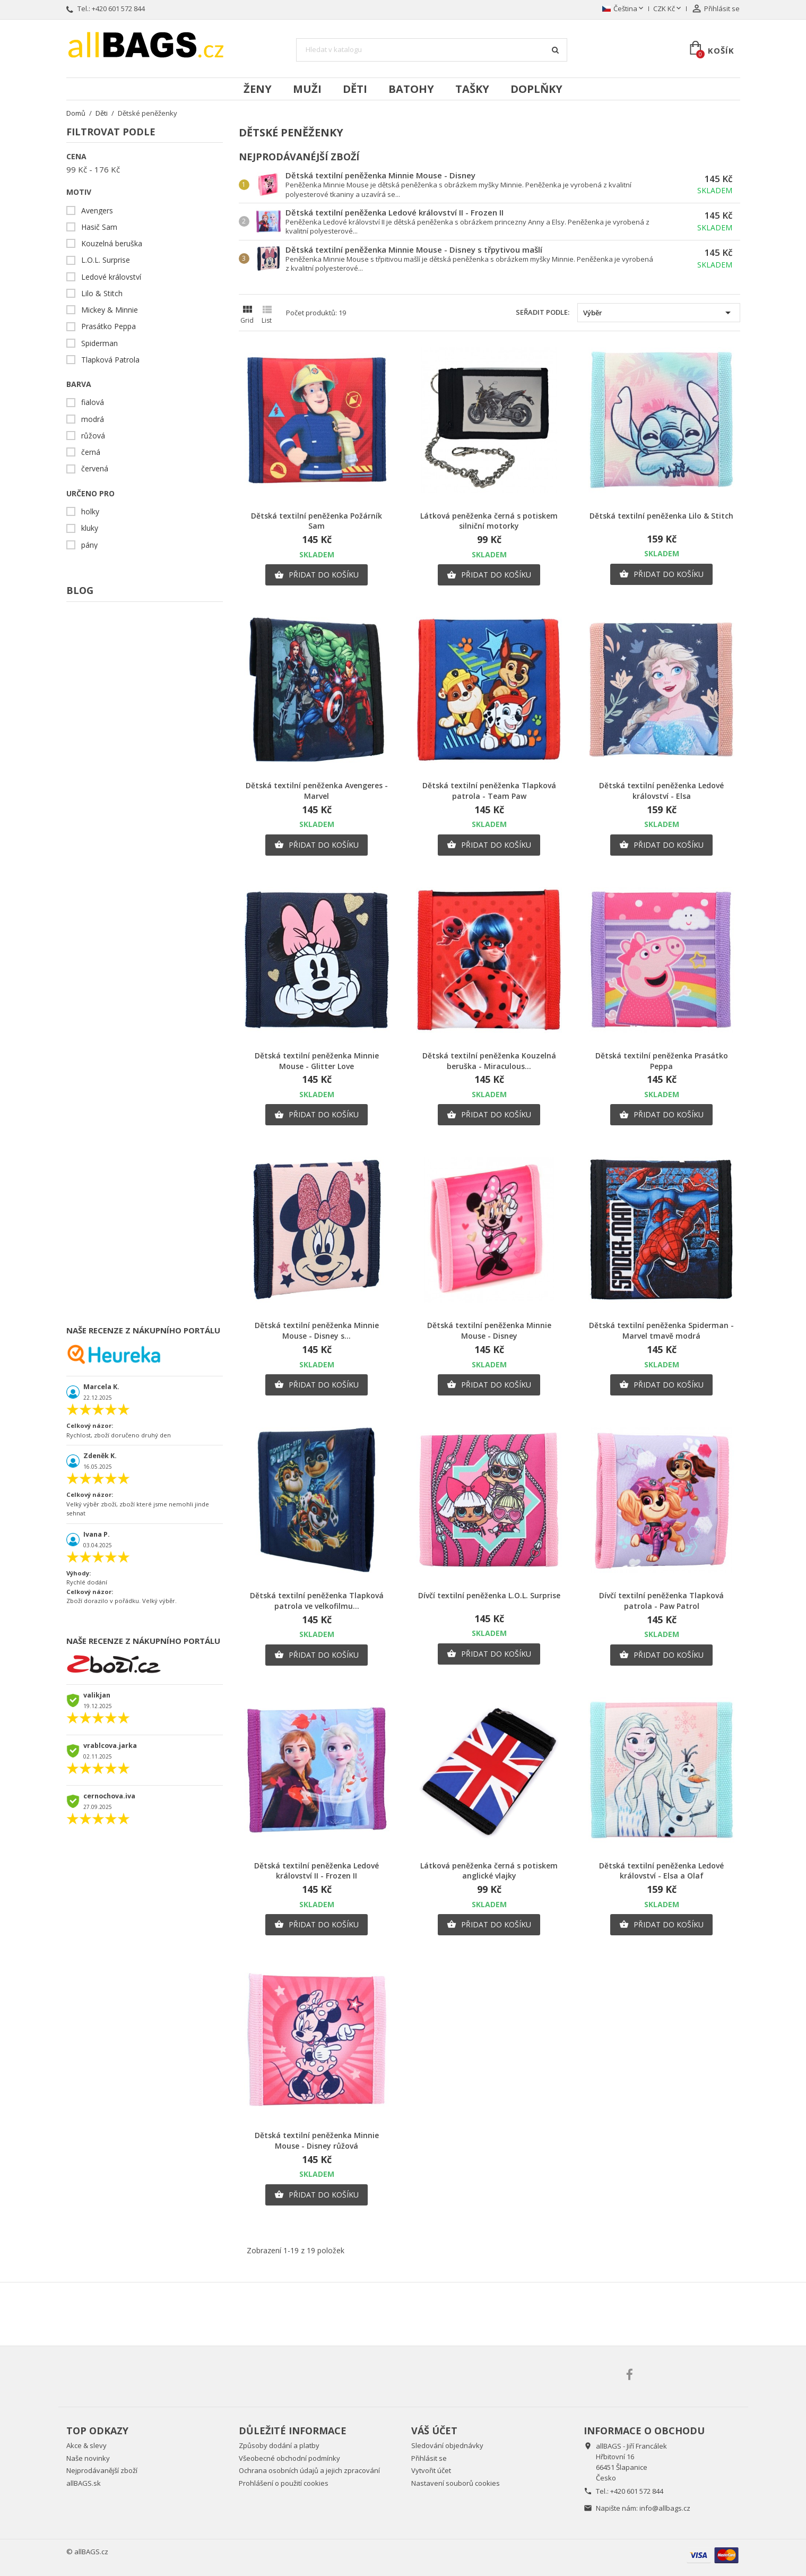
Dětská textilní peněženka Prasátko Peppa (661, 1060)
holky (90, 511)
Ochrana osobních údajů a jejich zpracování (309, 2470)
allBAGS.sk (83, 2483)
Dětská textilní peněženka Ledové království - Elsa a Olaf (661, 1870)
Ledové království (111, 277)
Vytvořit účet (431, 2470)
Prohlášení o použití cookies (283, 2483)
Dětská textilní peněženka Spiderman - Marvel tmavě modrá (661, 1330)
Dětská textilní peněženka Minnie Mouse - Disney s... (317, 1330)
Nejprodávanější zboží (101, 2470)
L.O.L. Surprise (105, 260)
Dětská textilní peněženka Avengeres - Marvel (317, 790)
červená (94, 468)
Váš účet (434, 2430)
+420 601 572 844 (118, 8)
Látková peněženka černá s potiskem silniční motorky (489, 521)
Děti (355, 89)
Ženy (258, 89)
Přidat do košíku (316, 575)
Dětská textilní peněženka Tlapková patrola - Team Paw (489, 790)
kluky (89, 528)
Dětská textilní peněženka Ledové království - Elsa (661, 790)
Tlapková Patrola (110, 360)
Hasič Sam (99, 227)
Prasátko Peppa (108, 326)
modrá (92, 419)
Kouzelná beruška (111, 243)
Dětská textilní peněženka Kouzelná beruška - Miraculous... (489, 1060)
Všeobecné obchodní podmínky (289, 2458)
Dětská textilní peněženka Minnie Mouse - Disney (380, 175)
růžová (93, 436)
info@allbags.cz (664, 2508)
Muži (307, 89)
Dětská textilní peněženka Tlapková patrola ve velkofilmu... (317, 1600)
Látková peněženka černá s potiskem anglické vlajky (489, 1870)
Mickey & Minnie (109, 310)
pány (89, 545)
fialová (92, 402)
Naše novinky (88, 2458)
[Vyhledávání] (432, 50)
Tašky (472, 89)
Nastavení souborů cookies (455, 2483)
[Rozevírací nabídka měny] (668, 9)
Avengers (97, 211)
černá (90, 452)
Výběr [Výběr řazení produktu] (658, 312)
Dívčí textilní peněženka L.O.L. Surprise (489, 1595)
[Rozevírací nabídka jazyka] (623, 9)
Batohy (411, 89)
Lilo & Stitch (102, 293)
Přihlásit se (429, 2458)
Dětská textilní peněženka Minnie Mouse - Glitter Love (317, 1060)
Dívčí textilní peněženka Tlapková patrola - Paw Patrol (661, 1600)
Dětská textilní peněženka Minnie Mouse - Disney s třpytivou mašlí (413, 249)
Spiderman (99, 343)
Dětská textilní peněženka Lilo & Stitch (661, 516)
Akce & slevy (86, 2445)
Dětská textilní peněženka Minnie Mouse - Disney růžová (317, 2140)
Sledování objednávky (447, 2445)
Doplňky (536, 89)
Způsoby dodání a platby (279, 2445)
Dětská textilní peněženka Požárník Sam (316, 521)
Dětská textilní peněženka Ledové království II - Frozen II (394, 212)
